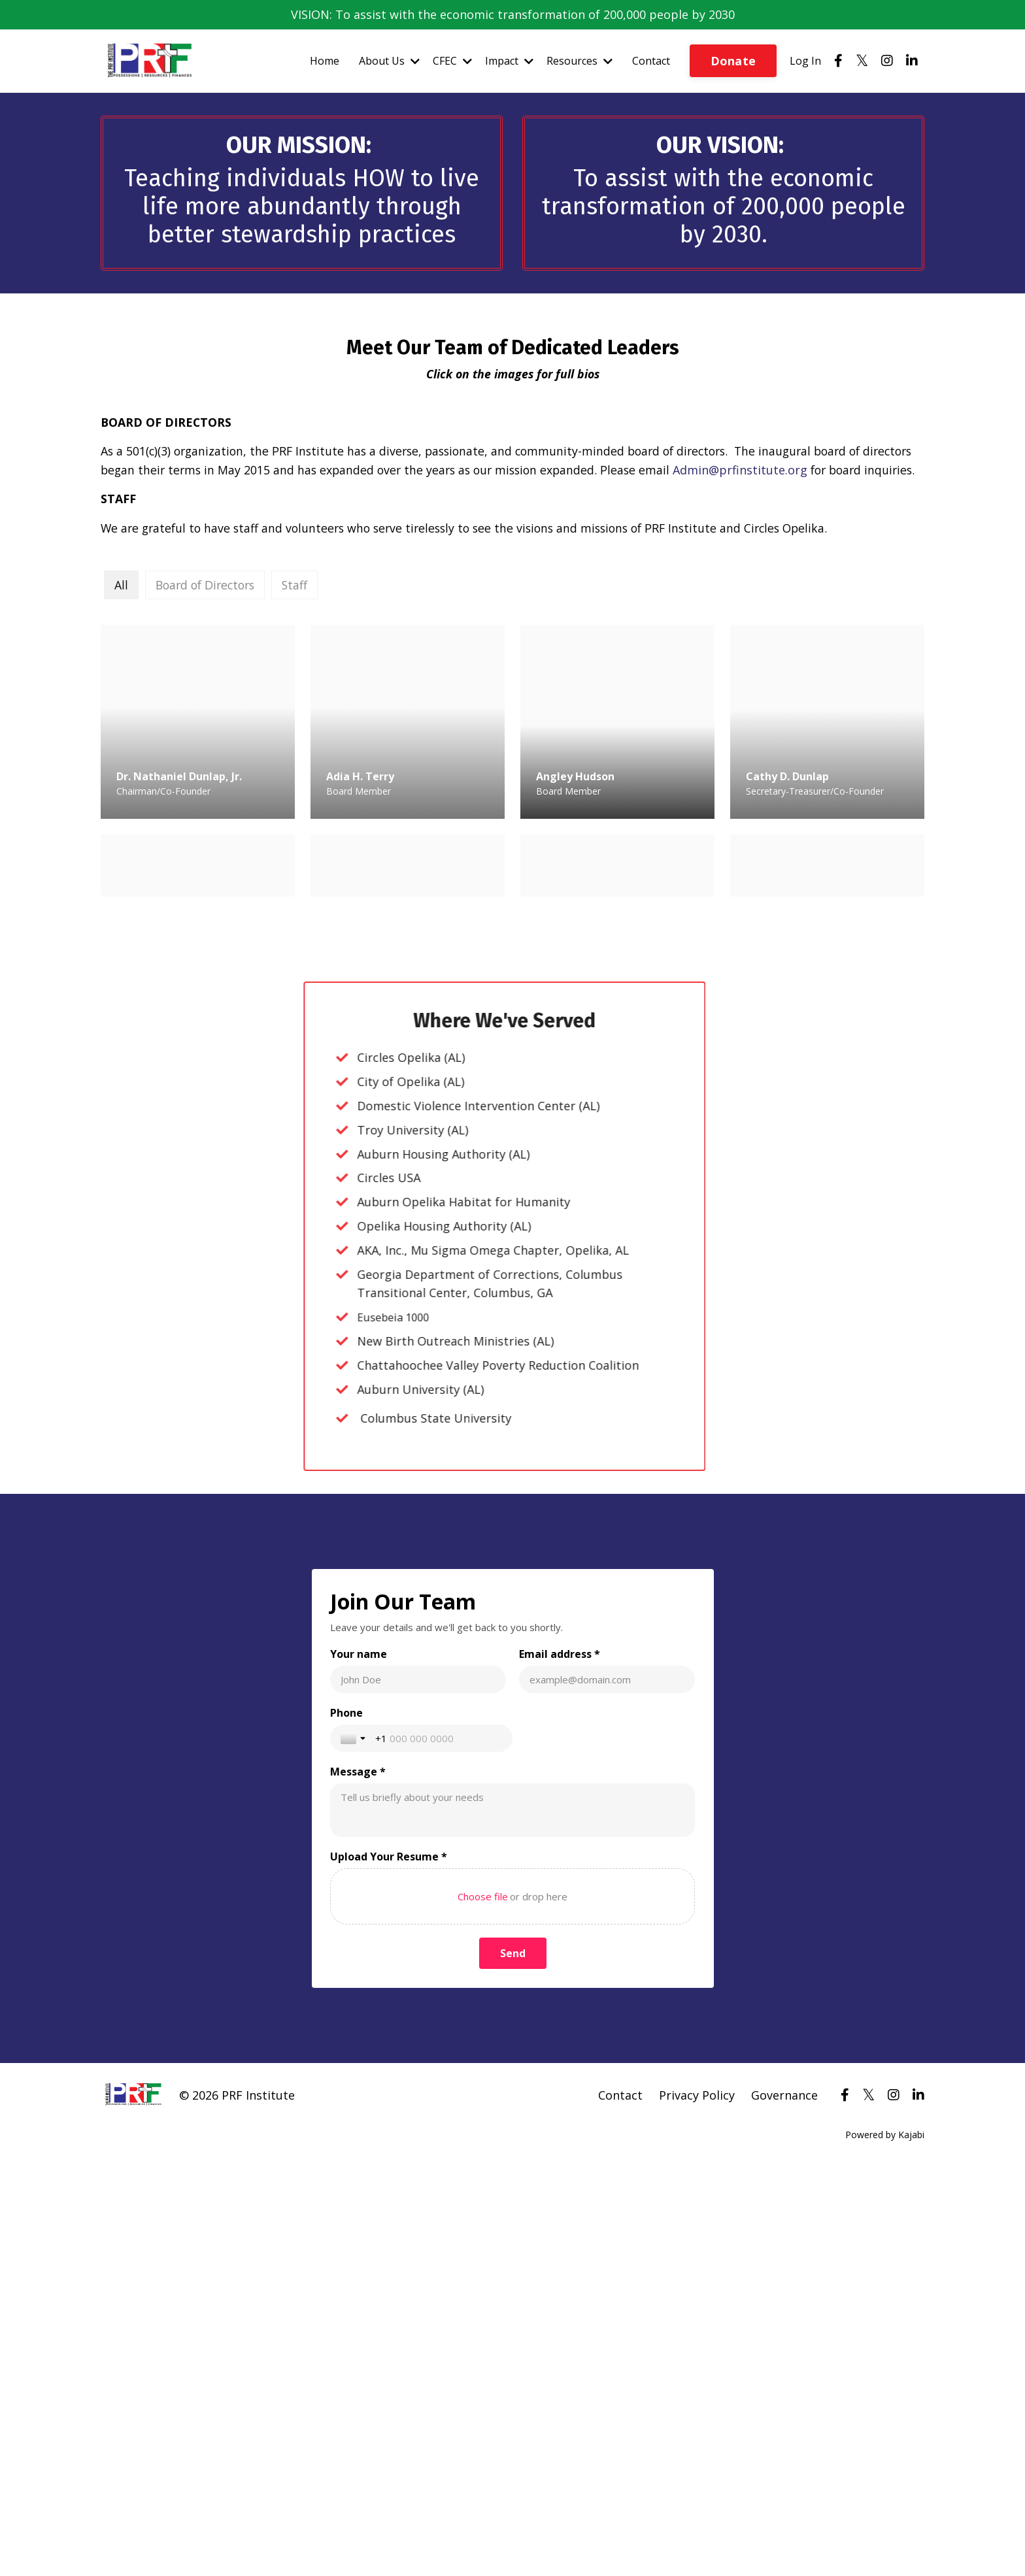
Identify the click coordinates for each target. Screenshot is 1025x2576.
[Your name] (419, 2467)
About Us (389, 61)
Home (324, 61)
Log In (805, 61)
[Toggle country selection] (355, 2526)
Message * (359, 2559)
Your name (359, 2442)
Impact (509, 61)
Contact (651, 61)
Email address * (559, 2442)
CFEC (452, 61)
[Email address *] (606, 2467)
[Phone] (440, 2526)
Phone (347, 2500)
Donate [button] (733, 61)
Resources (579, 61)
